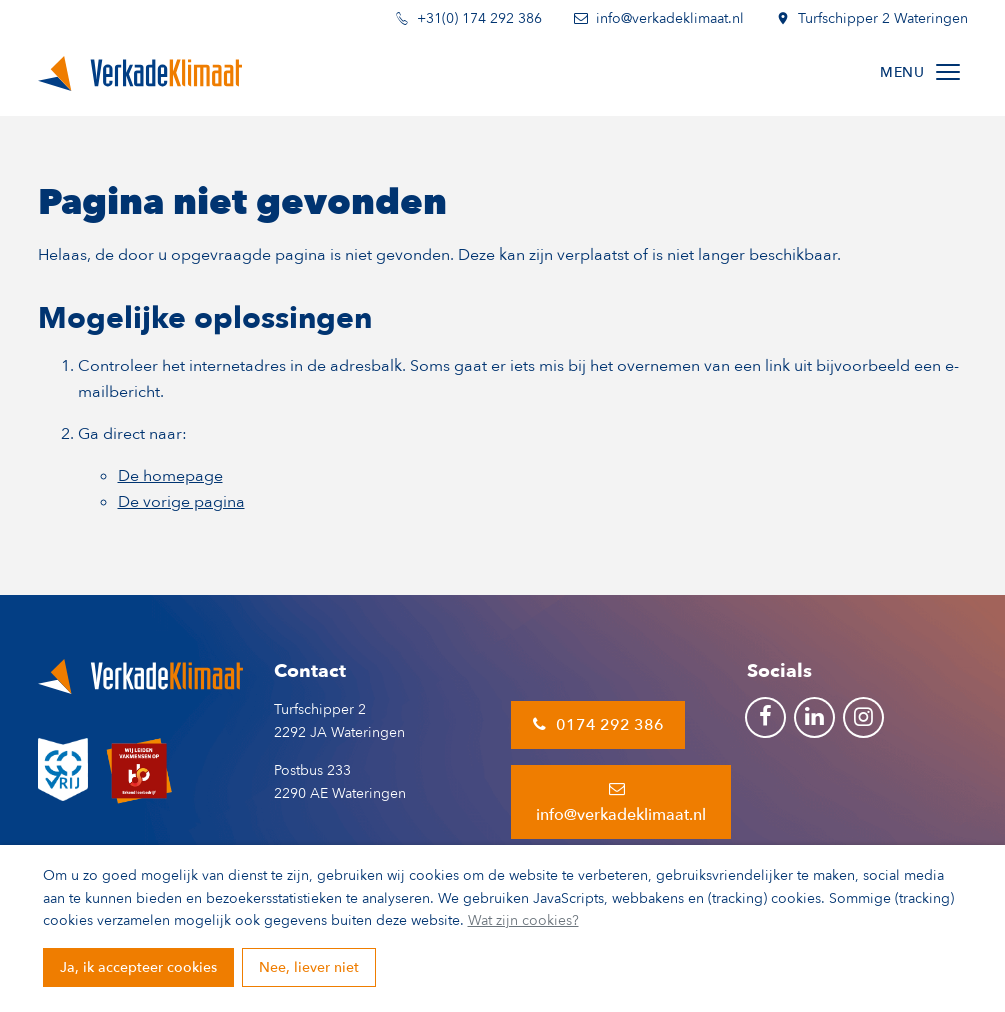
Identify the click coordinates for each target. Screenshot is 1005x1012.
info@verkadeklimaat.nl (621, 801)
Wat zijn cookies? (523, 920)
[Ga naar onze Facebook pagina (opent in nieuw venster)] (765, 716)
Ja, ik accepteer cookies (138, 967)
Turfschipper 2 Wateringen (872, 19)
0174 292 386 (598, 725)
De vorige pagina (181, 502)
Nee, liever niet (309, 967)
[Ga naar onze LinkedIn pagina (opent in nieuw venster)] (814, 716)
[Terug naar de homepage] (140, 72)
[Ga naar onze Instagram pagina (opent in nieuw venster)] (863, 716)
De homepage (170, 476)
